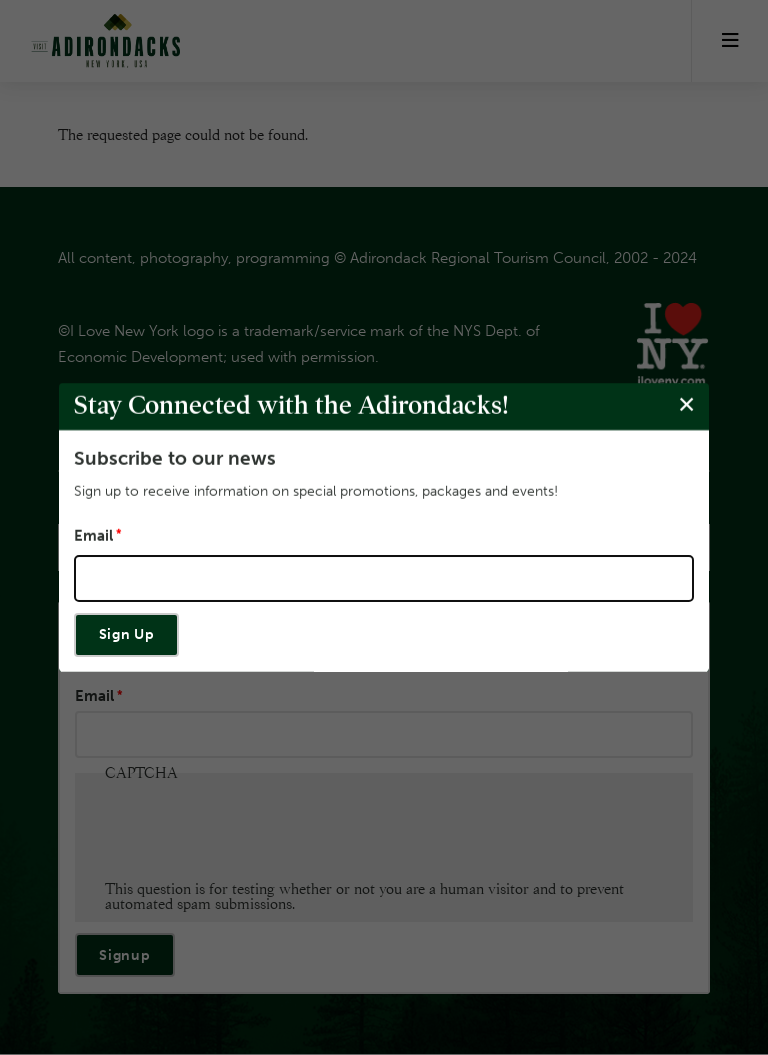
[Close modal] (686, 405)
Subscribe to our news (175, 458)
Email (93, 537)
